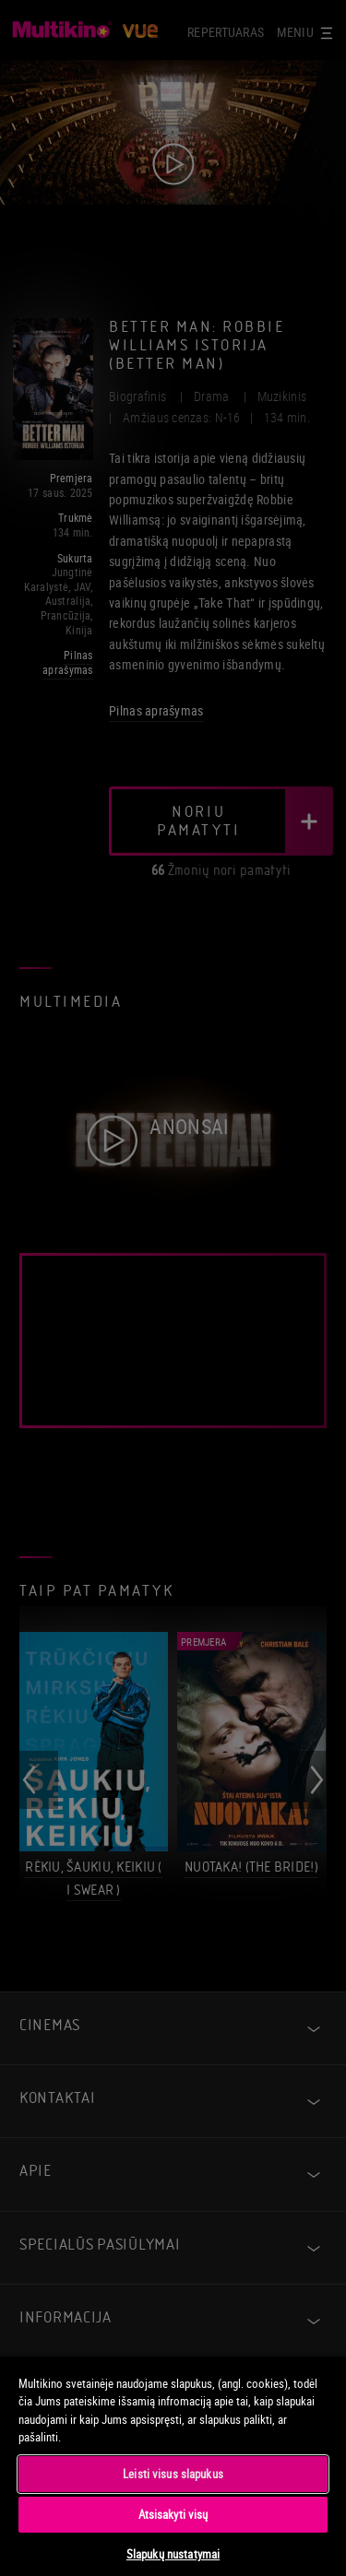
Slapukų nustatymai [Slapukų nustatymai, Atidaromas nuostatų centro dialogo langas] (173, 2554)
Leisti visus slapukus (173, 2473)
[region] (173, 2465)
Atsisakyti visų (173, 2514)
